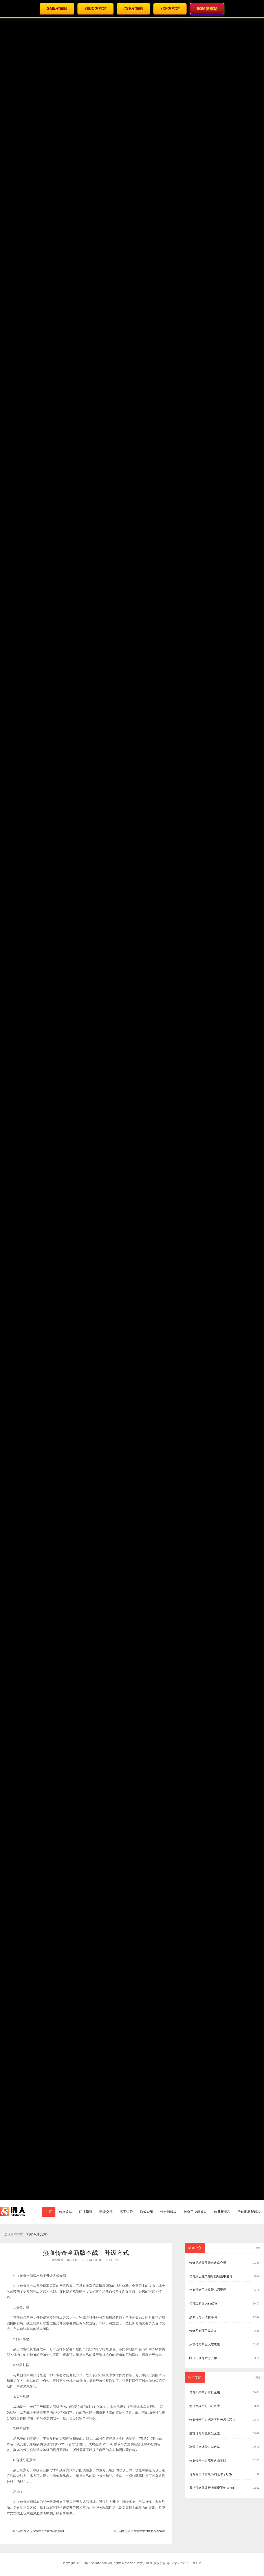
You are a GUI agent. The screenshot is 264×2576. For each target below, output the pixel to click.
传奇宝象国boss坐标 (203, 2303)
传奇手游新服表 (195, 2212)
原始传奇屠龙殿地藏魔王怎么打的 (212, 2488)
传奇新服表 (168, 2212)
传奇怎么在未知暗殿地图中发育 (210, 2276)
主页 (48, 2212)
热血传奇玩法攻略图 (203, 2317)
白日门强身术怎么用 (203, 2358)
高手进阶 (126, 2212)
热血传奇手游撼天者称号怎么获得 (212, 2419)
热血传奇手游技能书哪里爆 (207, 2290)
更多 (258, 2247)
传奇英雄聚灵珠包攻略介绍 (207, 2262)
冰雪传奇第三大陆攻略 (204, 2344)
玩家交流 (106, 2212)
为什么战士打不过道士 (204, 2406)
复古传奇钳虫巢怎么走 (204, 2433)
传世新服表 (222, 2212)
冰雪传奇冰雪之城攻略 (204, 2447)
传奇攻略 (65, 2212)
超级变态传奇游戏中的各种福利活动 (41, 2531)
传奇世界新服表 (248, 2212)
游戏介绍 (146, 2212)
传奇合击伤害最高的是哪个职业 (210, 2474)
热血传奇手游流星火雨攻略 (207, 2460)
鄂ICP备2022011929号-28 (184, 2563)
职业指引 (85, 2212)
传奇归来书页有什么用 (204, 2392)
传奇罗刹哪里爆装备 (203, 2330)
